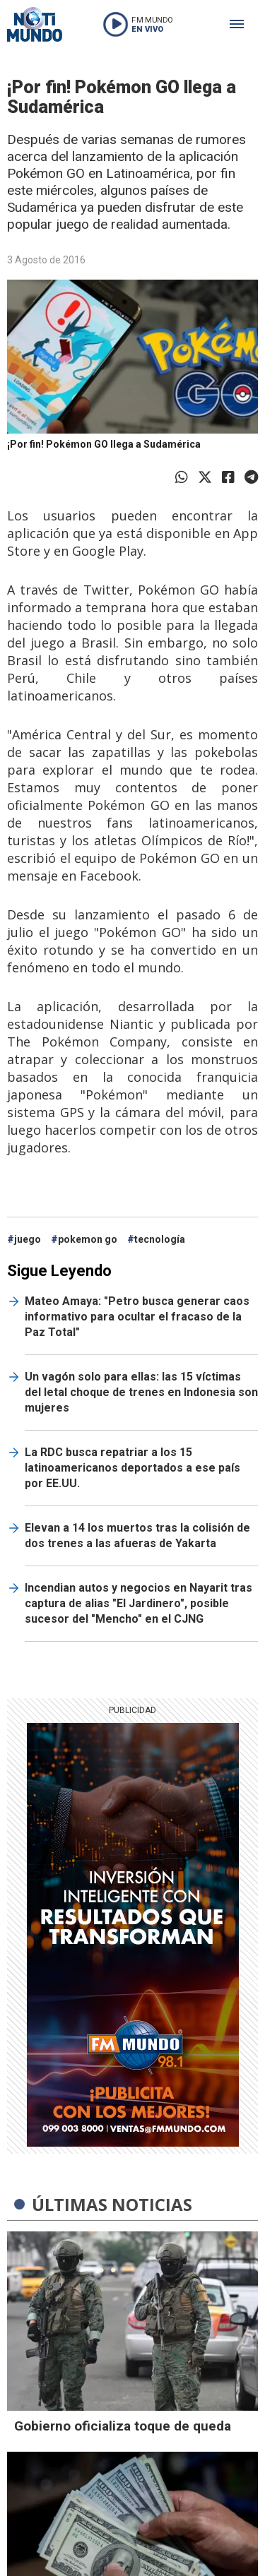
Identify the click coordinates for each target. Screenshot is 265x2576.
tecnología (159, 1239)
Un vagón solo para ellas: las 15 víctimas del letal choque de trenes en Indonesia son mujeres (141, 1392)
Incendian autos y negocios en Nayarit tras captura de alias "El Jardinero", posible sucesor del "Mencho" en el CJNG (138, 1603)
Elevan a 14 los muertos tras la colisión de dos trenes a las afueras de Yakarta (137, 1535)
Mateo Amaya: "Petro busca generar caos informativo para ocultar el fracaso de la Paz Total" (137, 1316)
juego (27, 1239)
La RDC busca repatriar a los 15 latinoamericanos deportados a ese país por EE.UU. (132, 1467)
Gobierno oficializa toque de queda (122, 2426)
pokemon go (87, 1239)
